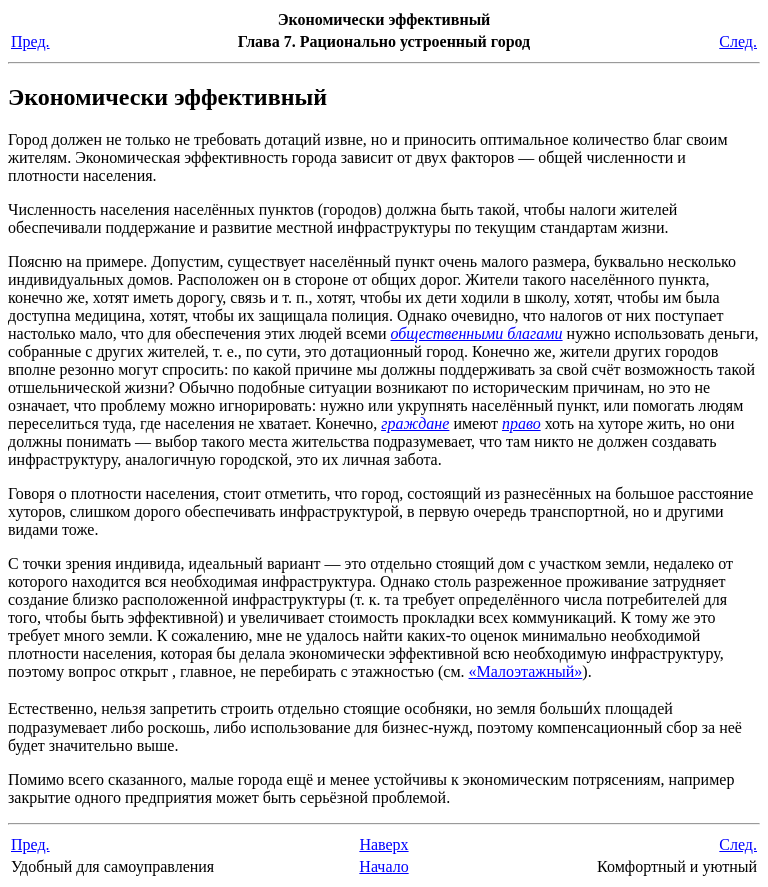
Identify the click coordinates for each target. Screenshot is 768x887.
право (521, 423)
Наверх (383, 844)
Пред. (30, 41)
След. (738, 41)
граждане (415, 423)
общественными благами (476, 333)
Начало (383, 866)
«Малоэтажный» (526, 671)
